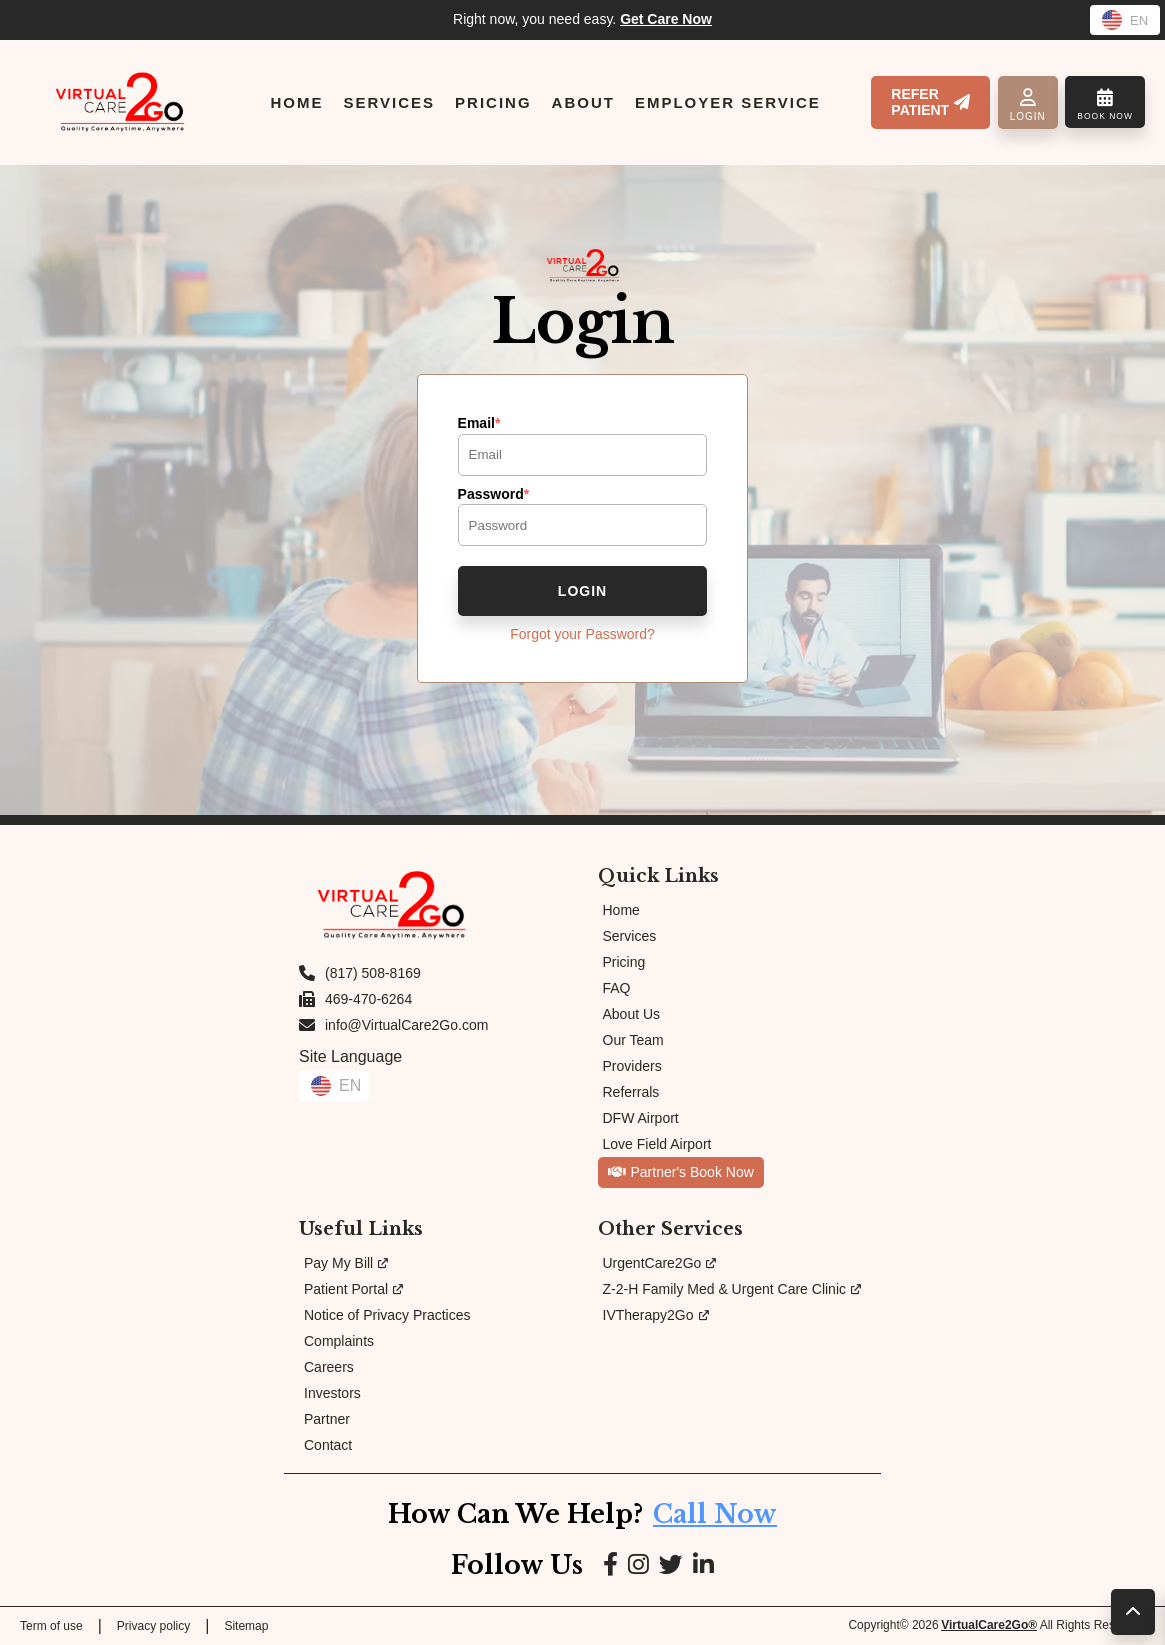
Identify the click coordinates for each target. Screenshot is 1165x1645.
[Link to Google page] (671, 1565)
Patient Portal (353, 1289)
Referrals (631, 1092)
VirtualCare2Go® (989, 1625)
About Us (632, 1014)
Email (479, 423)
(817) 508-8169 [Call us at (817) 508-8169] (373, 973)
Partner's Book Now (681, 1172)
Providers (632, 1066)
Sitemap (246, 1626)
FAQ (617, 988)
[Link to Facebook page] (610, 1565)
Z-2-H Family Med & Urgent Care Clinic (732, 1289)
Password (494, 494)
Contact (328, 1445)
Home (621, 910)
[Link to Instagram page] (638, 1565)
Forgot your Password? (582, 634)
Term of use (51, 1626)
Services (630, 936)
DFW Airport (641, 1118)
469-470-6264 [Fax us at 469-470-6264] (368, 999)
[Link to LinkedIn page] (703, 1565)
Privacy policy (153, 1626)
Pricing (624, 962)
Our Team (633, 1040)
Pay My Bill (346, 1263)
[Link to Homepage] (120, 102)
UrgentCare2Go (660, 1263)
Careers (329, 1367)
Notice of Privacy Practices (387, 1315)
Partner (327, 1419)
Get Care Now (666, 19)
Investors (332, 1393)
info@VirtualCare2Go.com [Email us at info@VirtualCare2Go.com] (406, 1025)
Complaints (339, 1341)
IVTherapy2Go (656, 1315)
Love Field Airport (657, 1144)
